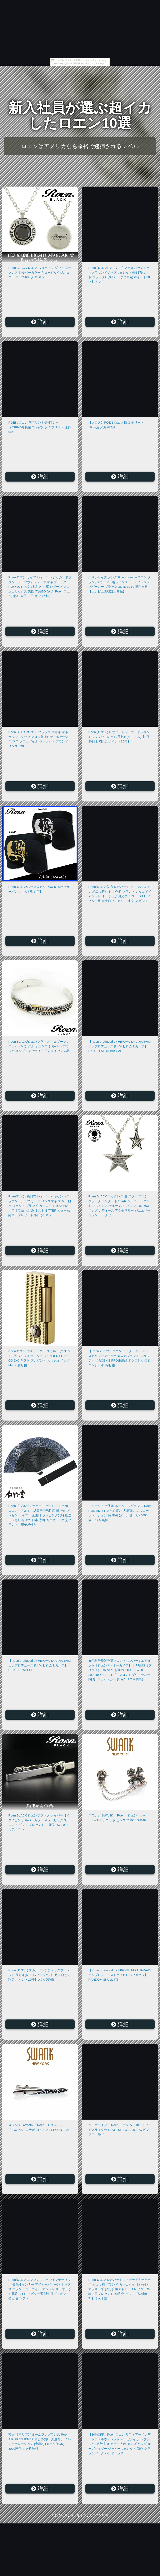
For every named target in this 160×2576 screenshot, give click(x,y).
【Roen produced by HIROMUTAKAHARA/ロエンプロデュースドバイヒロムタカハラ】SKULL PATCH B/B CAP (119, 1046)
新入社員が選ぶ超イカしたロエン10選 (80, 115)
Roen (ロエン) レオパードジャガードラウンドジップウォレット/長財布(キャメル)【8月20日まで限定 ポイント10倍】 (119, 736)
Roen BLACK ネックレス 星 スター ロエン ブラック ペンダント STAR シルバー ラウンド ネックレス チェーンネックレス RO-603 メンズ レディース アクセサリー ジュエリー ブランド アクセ (119, 1206)
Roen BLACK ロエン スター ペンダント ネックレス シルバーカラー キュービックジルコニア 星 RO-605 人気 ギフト (39, 272)
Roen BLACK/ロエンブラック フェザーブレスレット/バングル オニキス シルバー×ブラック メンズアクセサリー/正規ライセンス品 (38, 1046)
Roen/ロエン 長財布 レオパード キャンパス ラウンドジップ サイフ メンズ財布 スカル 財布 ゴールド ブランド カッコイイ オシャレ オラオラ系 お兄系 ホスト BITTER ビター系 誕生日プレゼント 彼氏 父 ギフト (39, 1206)
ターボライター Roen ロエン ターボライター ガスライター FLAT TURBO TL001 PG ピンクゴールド (119, 2129)
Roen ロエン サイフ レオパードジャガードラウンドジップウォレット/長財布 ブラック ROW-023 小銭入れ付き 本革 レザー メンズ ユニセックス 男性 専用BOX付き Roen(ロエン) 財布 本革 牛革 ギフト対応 (39, 586)
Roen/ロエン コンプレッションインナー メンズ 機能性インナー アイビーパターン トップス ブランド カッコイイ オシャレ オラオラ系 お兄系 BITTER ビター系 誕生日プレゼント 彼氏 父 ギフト (39, 2289)
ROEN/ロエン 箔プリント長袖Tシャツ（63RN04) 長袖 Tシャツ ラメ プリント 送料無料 (39, 427)
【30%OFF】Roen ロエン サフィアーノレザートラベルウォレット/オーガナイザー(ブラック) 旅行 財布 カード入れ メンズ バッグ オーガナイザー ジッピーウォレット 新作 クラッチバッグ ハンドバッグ (119, 2444)
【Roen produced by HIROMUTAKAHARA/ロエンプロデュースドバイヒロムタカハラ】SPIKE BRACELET (39, 1665)
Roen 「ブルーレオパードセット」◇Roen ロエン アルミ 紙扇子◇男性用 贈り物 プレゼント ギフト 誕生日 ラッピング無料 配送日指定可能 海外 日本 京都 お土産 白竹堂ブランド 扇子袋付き (39, 1515)
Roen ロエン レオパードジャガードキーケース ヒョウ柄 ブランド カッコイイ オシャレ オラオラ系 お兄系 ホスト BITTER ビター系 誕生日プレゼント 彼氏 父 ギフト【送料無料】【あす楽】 (119, 2289)
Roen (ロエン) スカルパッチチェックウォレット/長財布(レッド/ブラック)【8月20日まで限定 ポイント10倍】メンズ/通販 (39, 1974)
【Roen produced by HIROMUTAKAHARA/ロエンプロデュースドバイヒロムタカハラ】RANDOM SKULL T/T (119, 1974)
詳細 (40, 322)
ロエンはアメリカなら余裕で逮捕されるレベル (80, 146)
